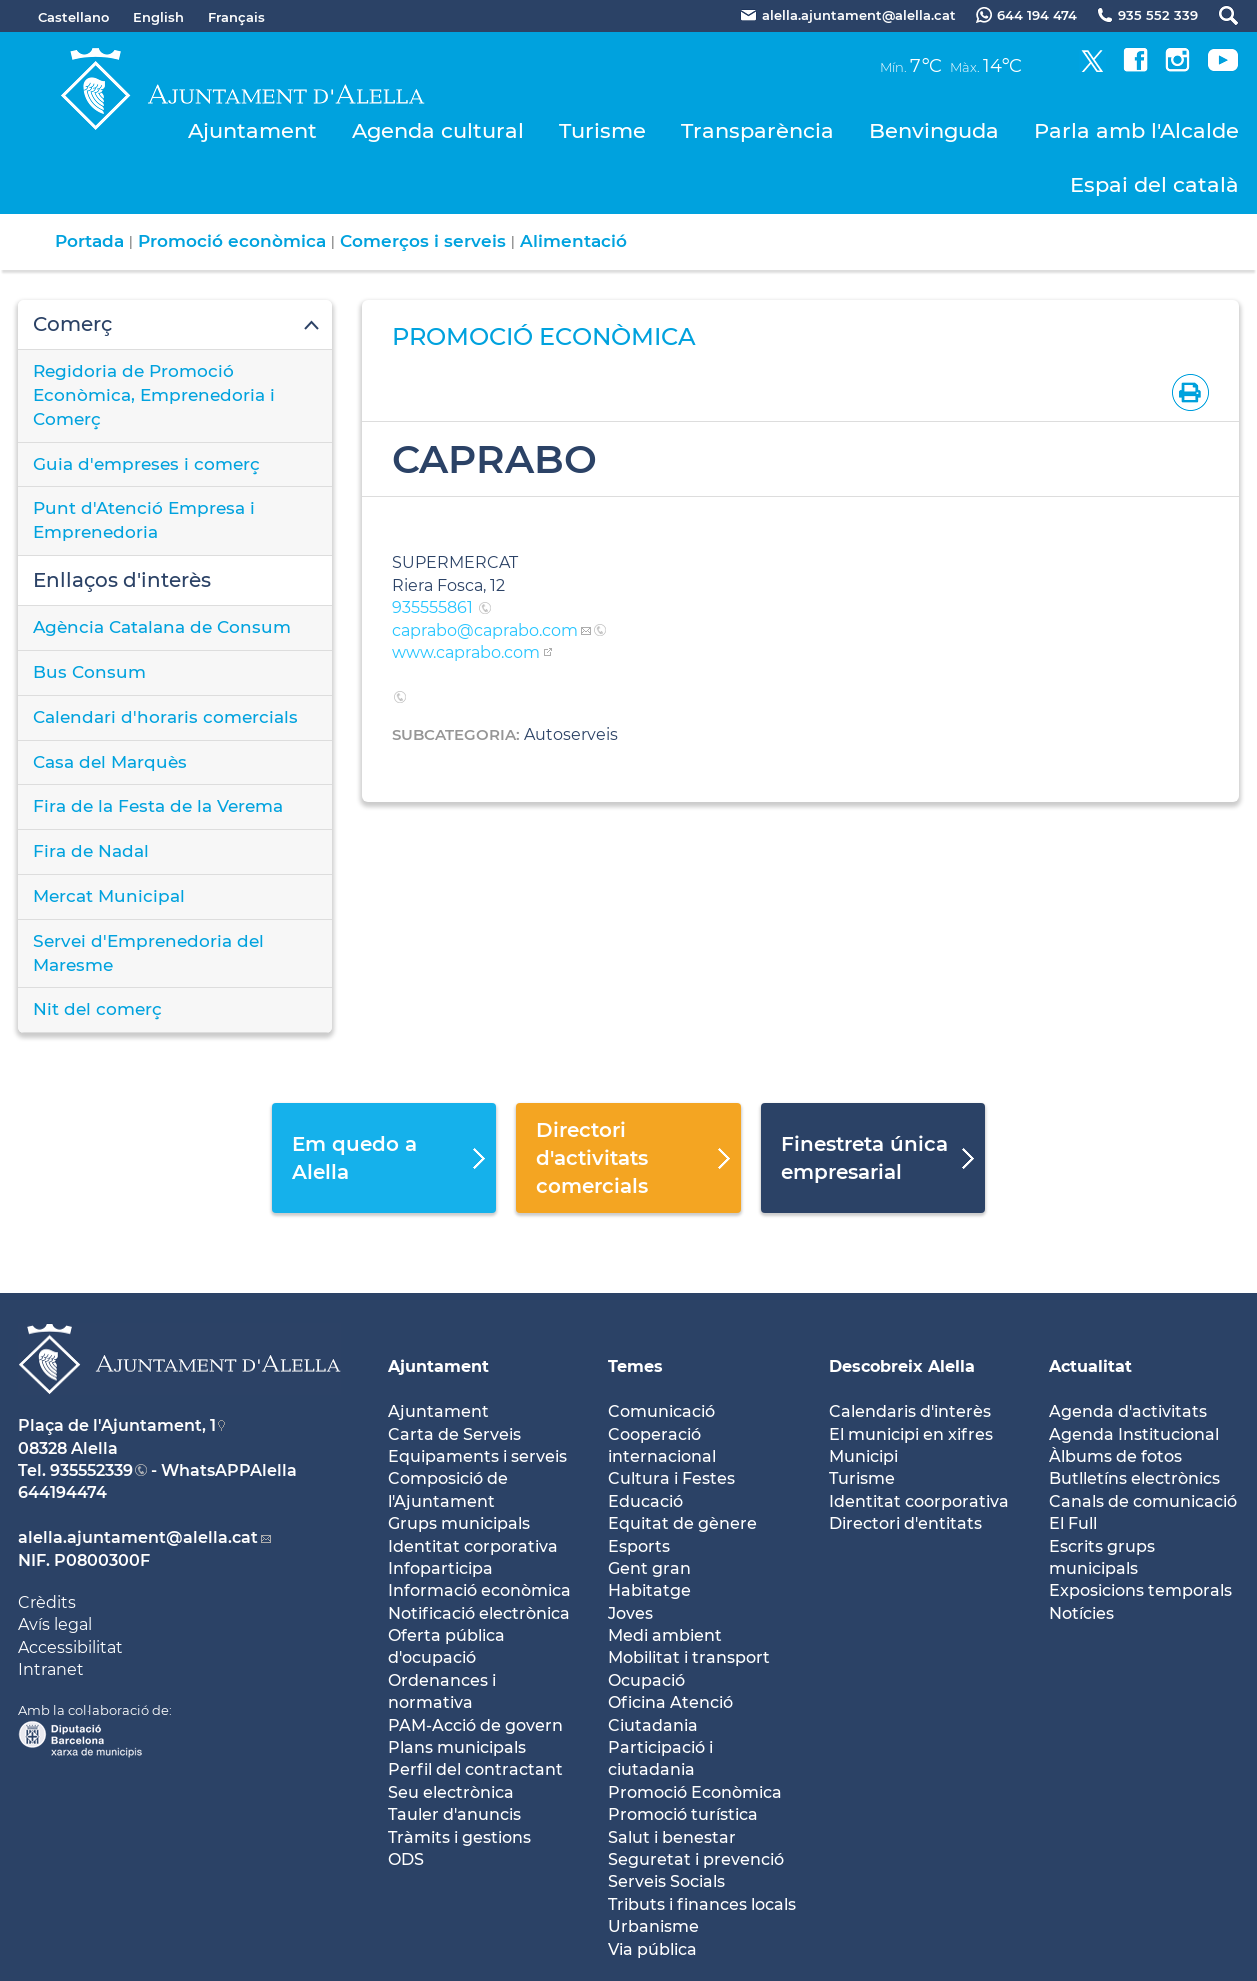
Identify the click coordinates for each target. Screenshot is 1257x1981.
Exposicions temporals (1140, 1590)
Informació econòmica (479, 1590)
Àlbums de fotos (1115, 1456)
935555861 (434, 607)
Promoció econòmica (232, 241)
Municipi (863, 1456)
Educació (645, 1501)
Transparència (757, 130)
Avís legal (55, 1624)
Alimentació (573, 241)
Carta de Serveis (454, 1434)
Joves (630, 1613)
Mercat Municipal (109, 896)
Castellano (73, 17)
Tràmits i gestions (459, 1837)
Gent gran (649, 1568)
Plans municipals (457, 1747)
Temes (635, 1366)
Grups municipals (459, 1523)
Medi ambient (665, 1635)
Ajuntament (252, 130)
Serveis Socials (666, 1881)
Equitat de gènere (682, 1523)
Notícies (1081, 1613)
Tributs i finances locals (702, 1904)
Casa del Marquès (110, 762)
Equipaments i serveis (477, 1456)
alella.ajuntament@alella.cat (138, 1537)
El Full (1073, 1523)
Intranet (51, 1669)
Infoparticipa (440, 1568)
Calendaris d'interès (910, 1411)
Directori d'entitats (905, 1523)
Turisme (602, 130)
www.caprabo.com (466, 652)
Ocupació (646, 1680)
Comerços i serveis (423, 241)
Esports (639, 1546)
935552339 (91, 1470)
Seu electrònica (451, 1792)
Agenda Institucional (1134, 1434)
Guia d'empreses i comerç (146, 464)
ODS (406, 1859)
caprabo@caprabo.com (485, 630)
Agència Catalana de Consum (162, 627)
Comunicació (661, 1411)
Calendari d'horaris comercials (165, 717)
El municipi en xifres (911, 1434)
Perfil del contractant (475, 1769)
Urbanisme (653, 1926)
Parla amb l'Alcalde (1136, 130)
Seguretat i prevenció (696, 1859)
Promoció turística (683, 1814)
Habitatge (649, 1590)
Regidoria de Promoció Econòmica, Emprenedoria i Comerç (154, 395)
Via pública (652, 1949)
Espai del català (1154, 184)
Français (236, 17)
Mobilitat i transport (689, 1657)
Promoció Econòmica (695, 1792)
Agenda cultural (438, 130)
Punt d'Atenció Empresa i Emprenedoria (144, 520)
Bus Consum (89, 672)
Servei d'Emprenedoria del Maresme (148, 953)
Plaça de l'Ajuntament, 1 (117, 1425)
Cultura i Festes (671, 1478)
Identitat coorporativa (919, 1501)
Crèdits (47, 1602)
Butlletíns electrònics (1134, 1478)
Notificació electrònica (479, 1613)
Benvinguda (934, 130)
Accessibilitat (70, 1647)
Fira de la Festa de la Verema (158, 806)
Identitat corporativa (473, 1546)
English (158, 17)
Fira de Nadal (91, 851)
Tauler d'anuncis (454, 1814)
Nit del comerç (97, 1009)
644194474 (62, 1492)
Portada (89, 241)
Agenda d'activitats (1128, 1411)
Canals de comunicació (1143, 1501)
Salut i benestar (672, 1837)
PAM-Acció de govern (475, 1725)
